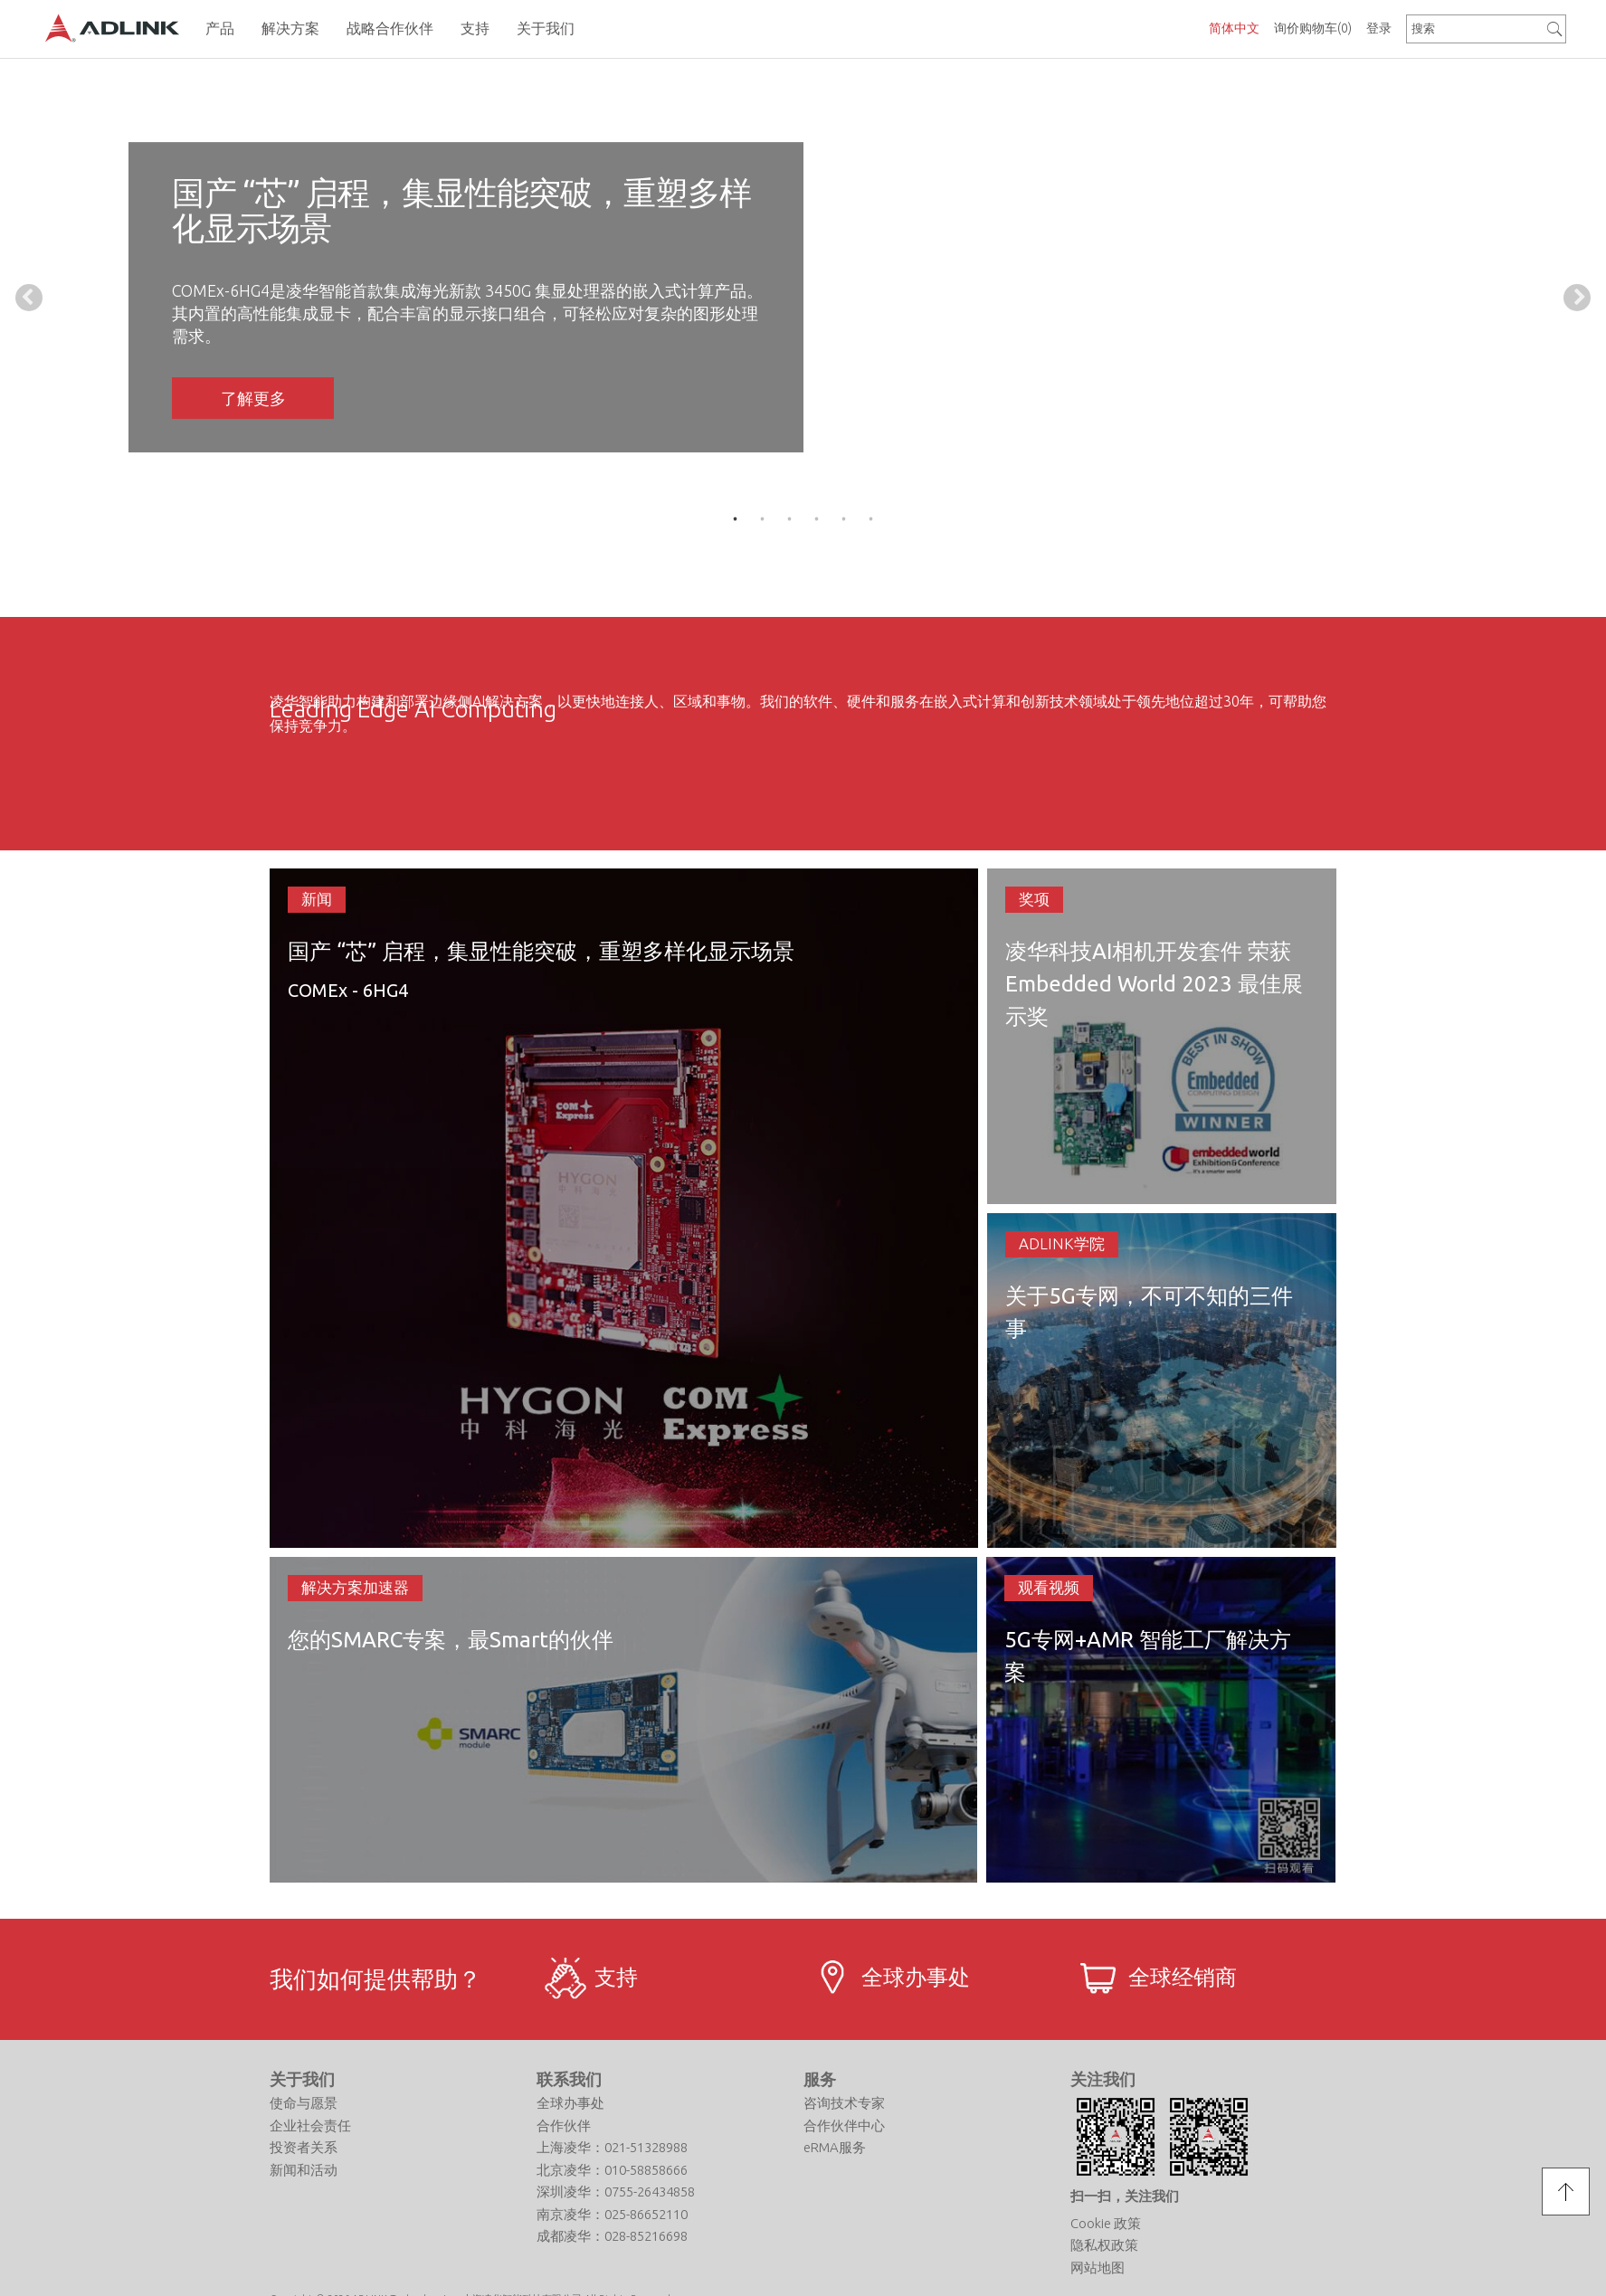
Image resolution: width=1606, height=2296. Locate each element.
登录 (1379, 28)
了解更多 (253, 398)
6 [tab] (871, 519)
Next (1577, 297)
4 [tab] (817, 519)
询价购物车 (1313, 28)
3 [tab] (790, 519)
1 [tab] (736, 519)
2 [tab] (763, 519)
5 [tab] (844, 519)
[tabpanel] (803, 297)
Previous (29, 297)
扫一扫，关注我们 (1124, 2196)
